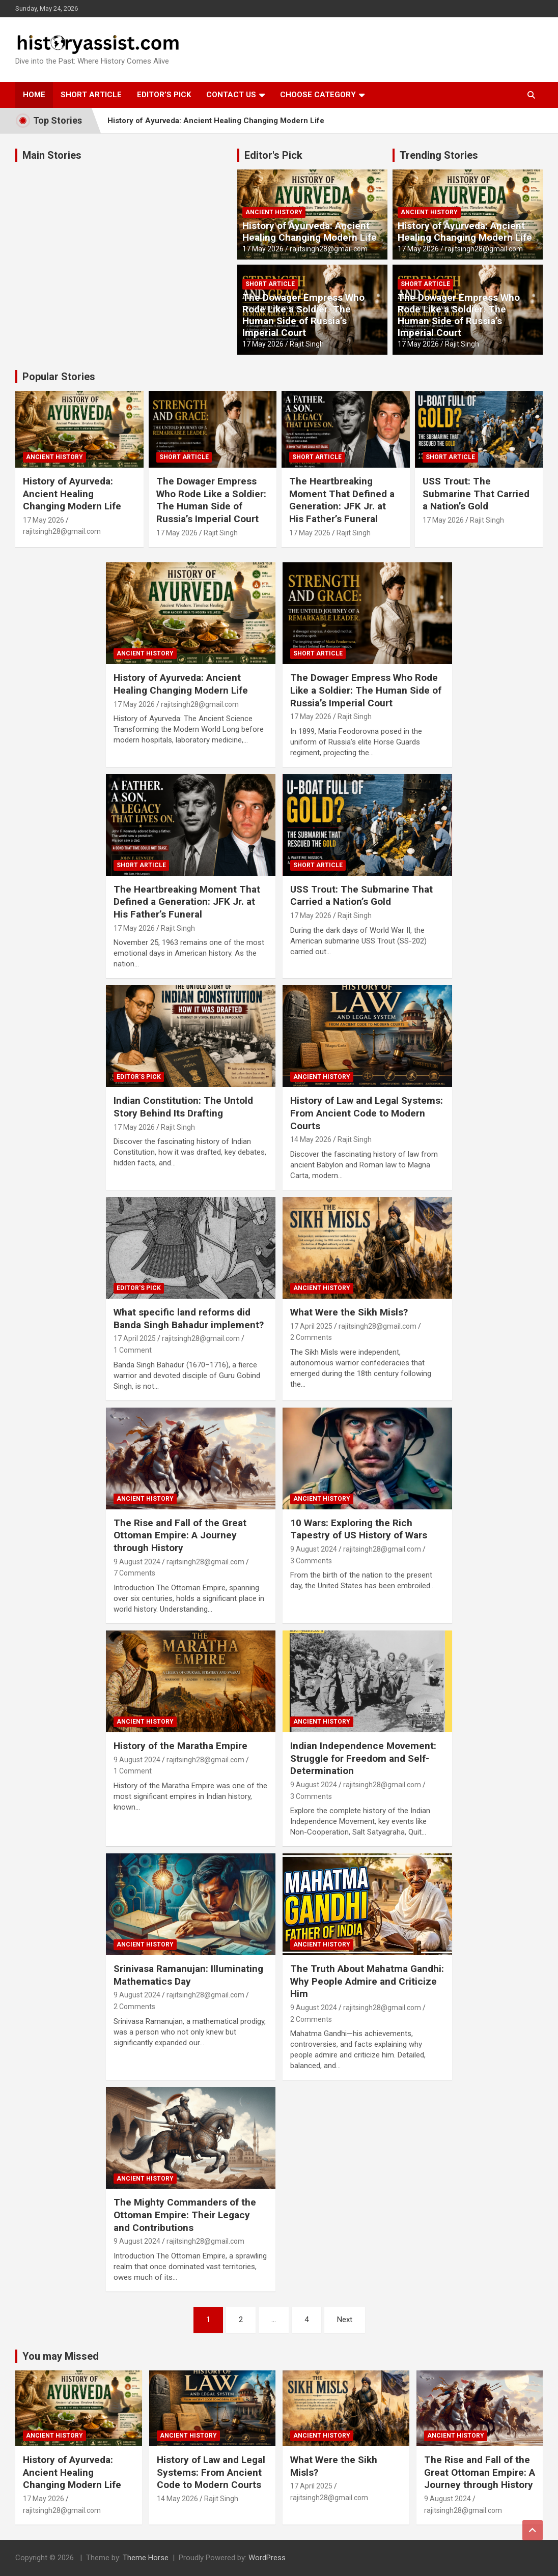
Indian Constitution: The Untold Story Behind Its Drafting (183, 1107)
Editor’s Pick (164, 94)
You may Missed (60, 2356)
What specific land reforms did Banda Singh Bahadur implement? (189, 1318)
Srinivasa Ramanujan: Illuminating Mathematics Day (188, 1975)
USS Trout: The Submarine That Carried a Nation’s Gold (476, 493)
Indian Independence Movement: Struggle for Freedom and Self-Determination (363, 1758)
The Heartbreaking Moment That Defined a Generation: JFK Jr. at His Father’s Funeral (342, 500)
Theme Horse (146, 2557)
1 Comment (133, 1350)
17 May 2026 (263, 249)
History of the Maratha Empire (180, 1746)
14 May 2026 (310, 1139)
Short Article (91, 94)
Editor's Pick (273, 155)
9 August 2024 (137, 1562)
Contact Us (231, 94)
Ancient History (273, 212)
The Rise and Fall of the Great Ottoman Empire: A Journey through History (180, 1535)
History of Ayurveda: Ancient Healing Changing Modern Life (215, 120)
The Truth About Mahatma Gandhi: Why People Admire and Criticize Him (367, 1981)
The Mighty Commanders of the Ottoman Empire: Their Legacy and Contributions (185, 2214)
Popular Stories (58, 376)
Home (34, 94)
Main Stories (51, 155)
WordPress (267, 2557)
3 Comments (311, 1561)
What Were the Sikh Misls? (349, 1312)
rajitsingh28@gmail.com (329, 249)
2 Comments (311, 1337)
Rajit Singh (307, 344)
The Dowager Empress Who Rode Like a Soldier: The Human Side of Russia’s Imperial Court (303, 315)
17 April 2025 (135, 1338)
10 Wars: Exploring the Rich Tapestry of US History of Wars (358, 1529)
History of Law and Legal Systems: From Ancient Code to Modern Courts (366, 1113)
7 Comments (134, 1573)
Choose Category (318, 94)
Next (344, 2319)
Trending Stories (439, 155)
